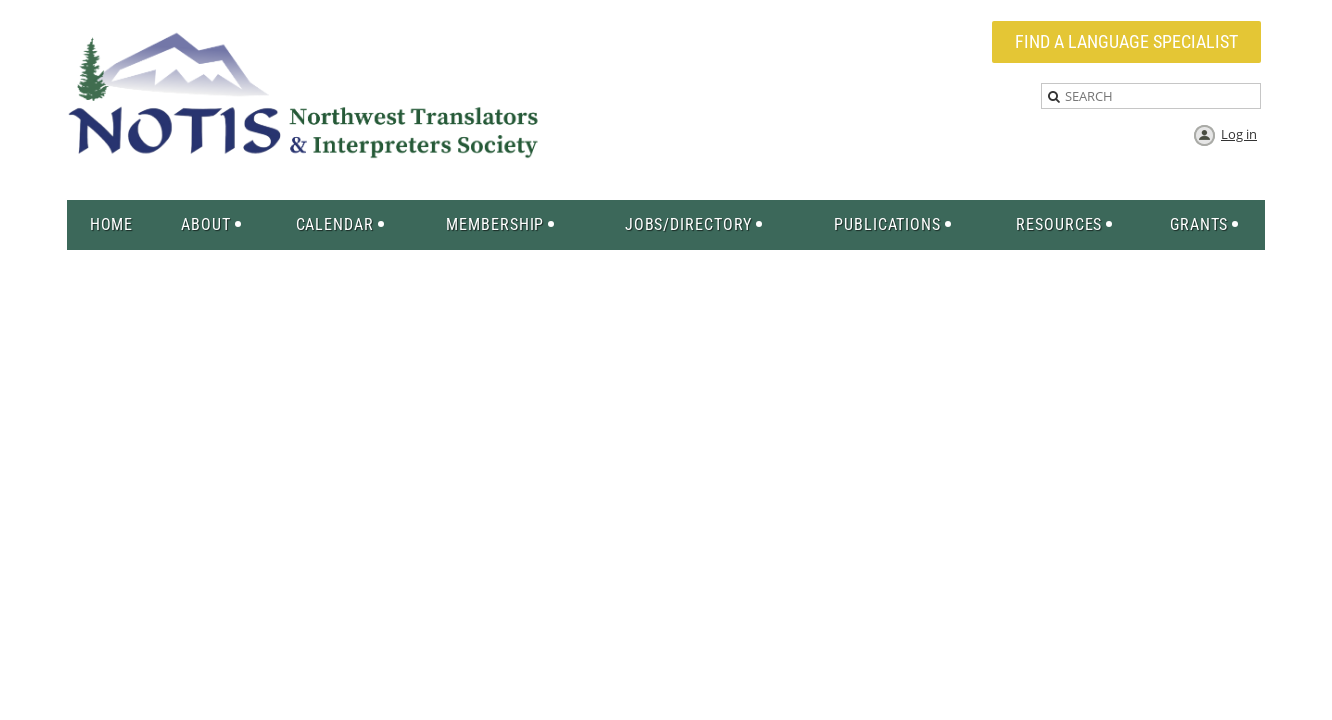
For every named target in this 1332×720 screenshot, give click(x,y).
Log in (1239, 134)
